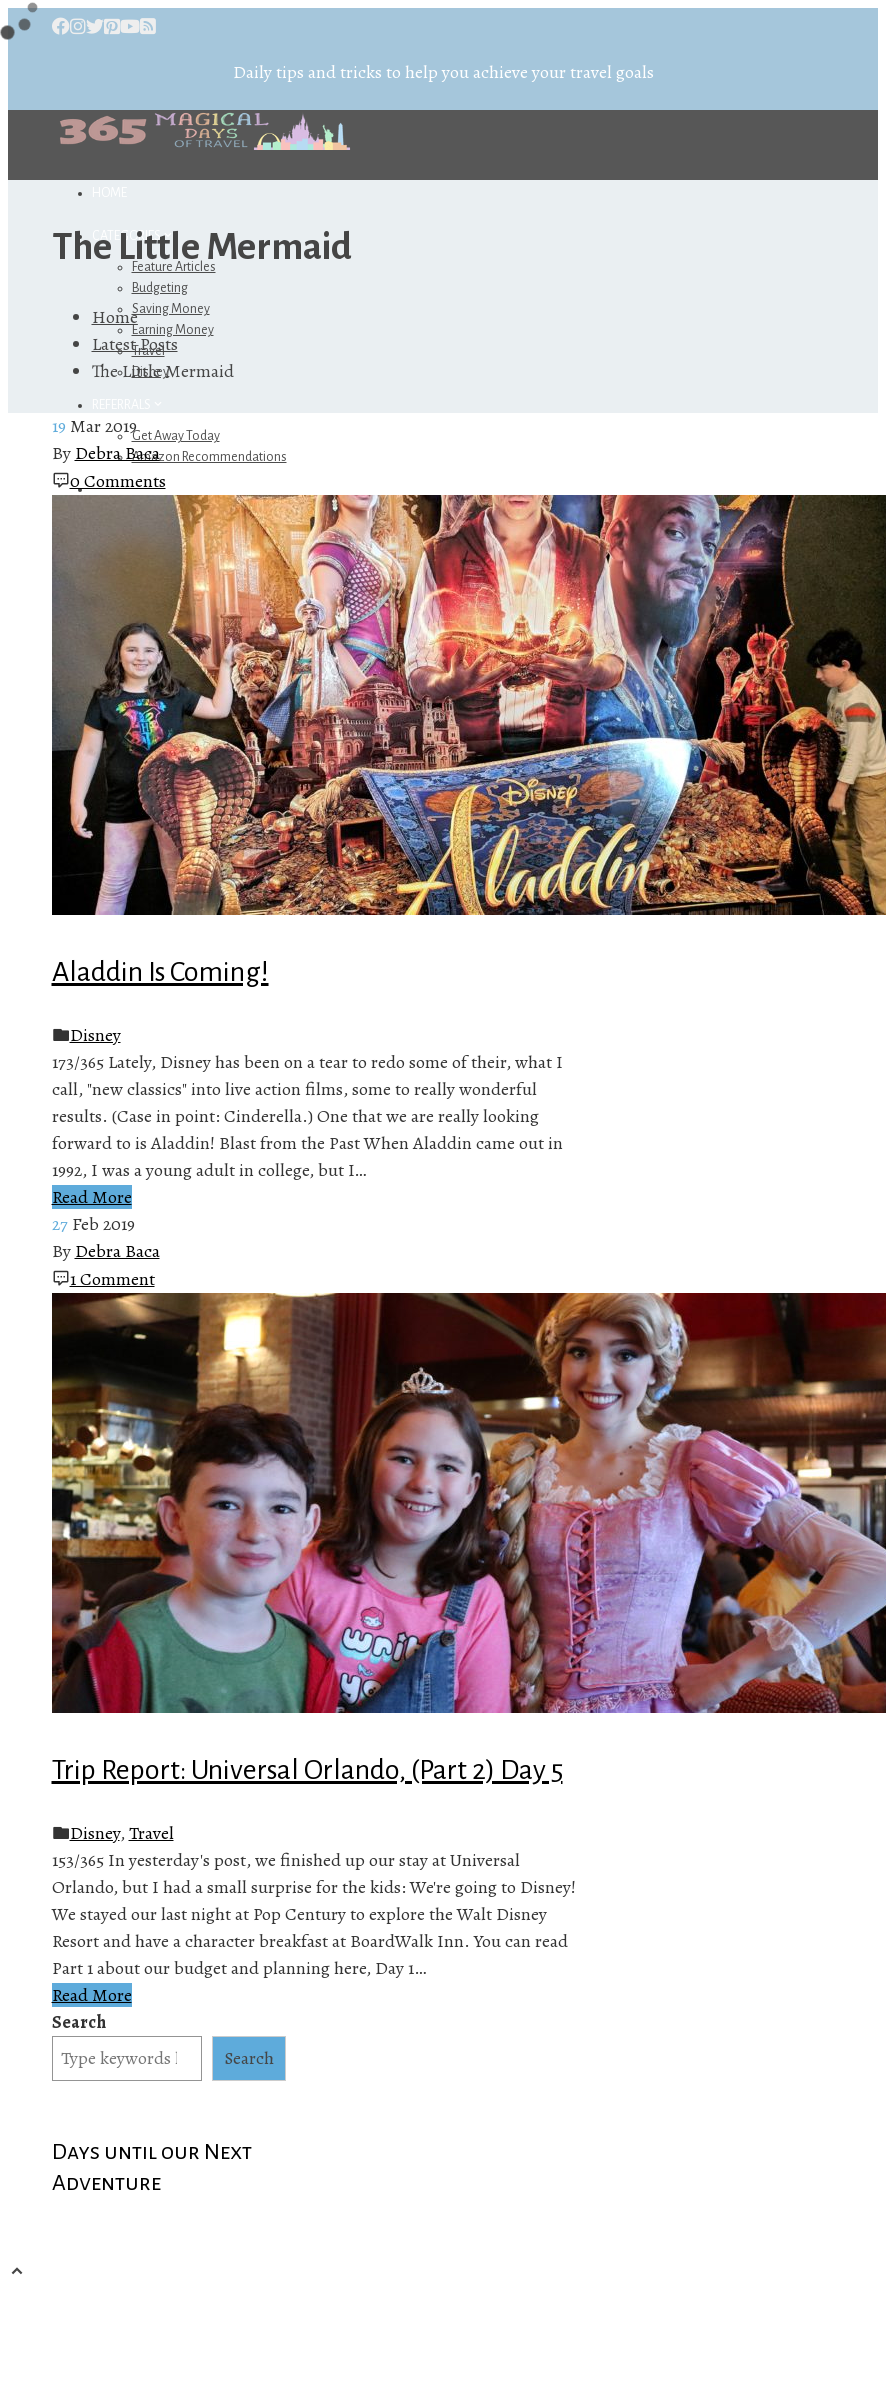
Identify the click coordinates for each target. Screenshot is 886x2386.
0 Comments (118, 481)
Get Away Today (176, 436)
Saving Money (171, 309)
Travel (151, 1833)
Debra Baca (117, 453)
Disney (95, 1035)
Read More (92, 1197)
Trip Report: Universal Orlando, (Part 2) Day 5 (307, 1770)
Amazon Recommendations (209, 457)
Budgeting (160, 288)
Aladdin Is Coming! (160, 972)
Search (79, 2022)
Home (109, 193)
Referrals (128, 405)
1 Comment (112, 1279)
